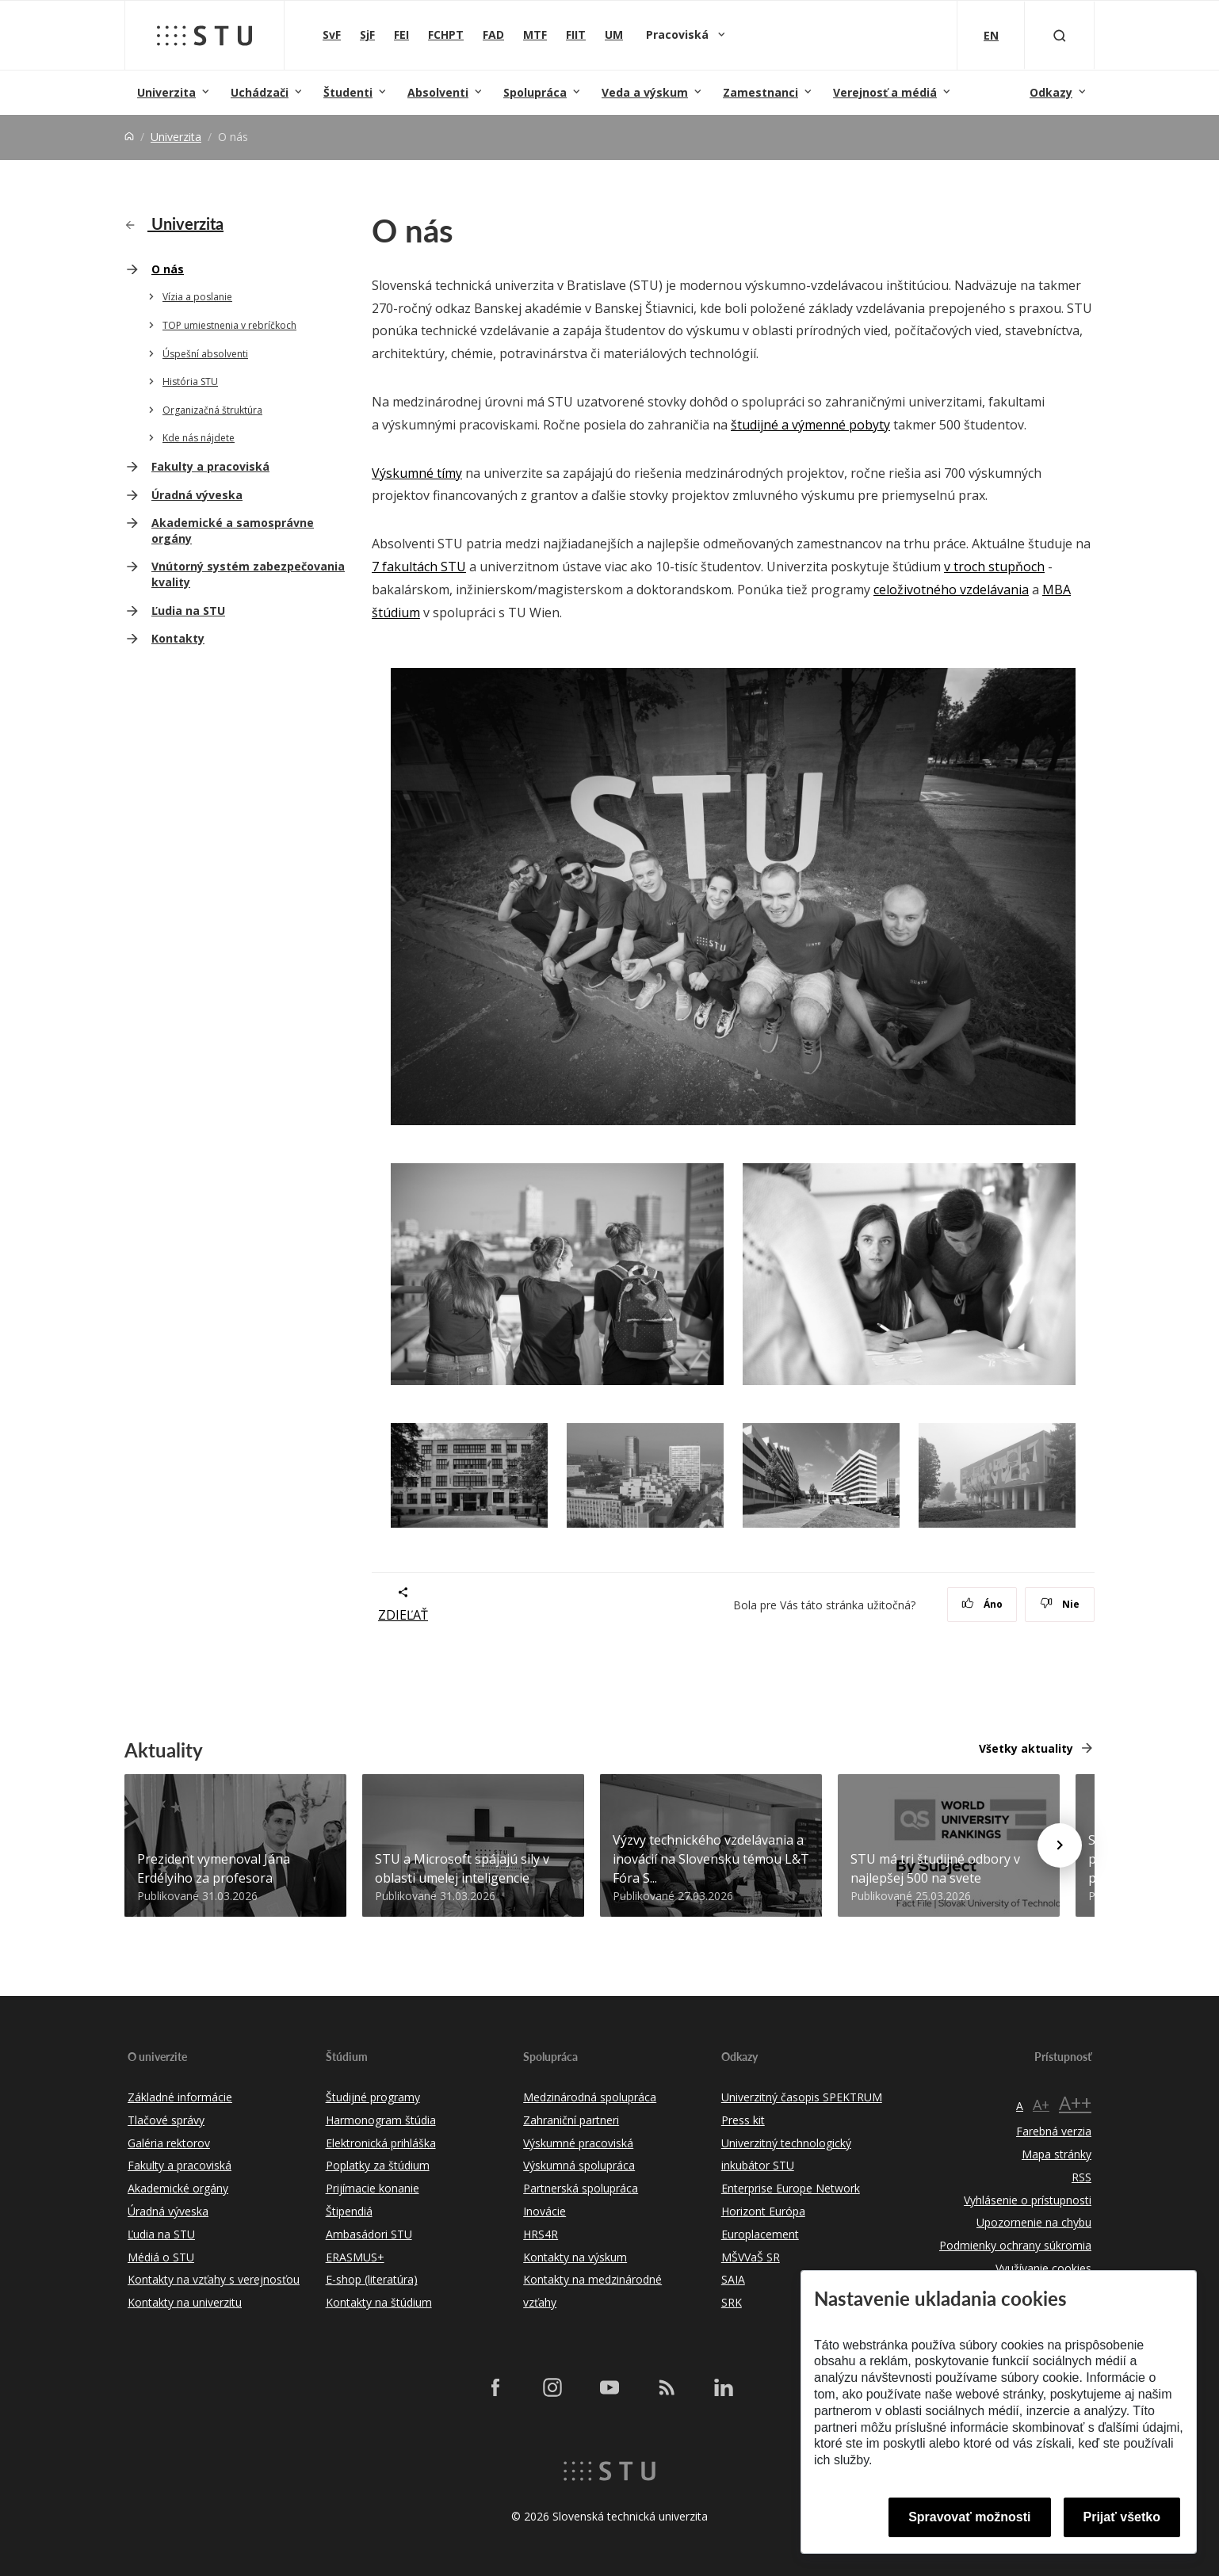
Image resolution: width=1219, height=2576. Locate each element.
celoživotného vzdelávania (951, 589)
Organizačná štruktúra (212, 410)
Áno (982, 1604)
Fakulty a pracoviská (210, 466)
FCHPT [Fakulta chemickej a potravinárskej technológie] (446, 34)
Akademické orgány (178, 2188)
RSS (1081, 2177)
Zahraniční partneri (571, 2120)
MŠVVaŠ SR (750, 2257)
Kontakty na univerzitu (185, 2302)
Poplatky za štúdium (378, 2165)
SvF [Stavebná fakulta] (332, 34)
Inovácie (544, 2211)
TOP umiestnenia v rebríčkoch (229, 325)
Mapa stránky (1056, 2154)
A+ (1041, 2104)
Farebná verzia (1053, 2131)
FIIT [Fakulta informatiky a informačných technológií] (576, 34)
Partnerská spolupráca (580, 2188)
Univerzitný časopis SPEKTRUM (801, 2097)
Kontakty (177, 638)
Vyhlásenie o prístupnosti (1027, 2200)
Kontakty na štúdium (379, 2302)
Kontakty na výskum (575, 2257)
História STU (190, 381)
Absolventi (437, 92)
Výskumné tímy (417, 473)
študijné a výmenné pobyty (810, 424)
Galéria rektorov (169, 2142)
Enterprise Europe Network (790, 2188)
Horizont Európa (763, 2211)
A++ (1075, 2102)
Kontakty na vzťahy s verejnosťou (214, 2279)
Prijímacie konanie (372, 2188)
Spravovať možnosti (969, 2517)
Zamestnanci (760, 92)
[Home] (129, 136)
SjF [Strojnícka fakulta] (367, 34)
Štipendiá (349, 2211)
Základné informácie (180, 2097)
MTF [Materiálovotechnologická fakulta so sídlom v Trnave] (535, 34)
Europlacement (760, 2234)
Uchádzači (260, 92)
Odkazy (1051, 92)
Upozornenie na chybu (1033, 2222)
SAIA (733, 2279)
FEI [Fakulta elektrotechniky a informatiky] (401, 34)
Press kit (743, 2120)
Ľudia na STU (188, 610)
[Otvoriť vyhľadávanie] (1060, 35)
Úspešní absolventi (205, 354)
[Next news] (1059, 1845)
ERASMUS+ (355, 2257)
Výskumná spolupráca (579, 2165)
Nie (1060, 1604)
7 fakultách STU (419, 566)
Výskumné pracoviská (578, 2142)
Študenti (348, 92)
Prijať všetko (1122, 2517)
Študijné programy (373, 2097)
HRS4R (540, 2234)
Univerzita (166, 92)
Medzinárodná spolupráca (589, 2097)
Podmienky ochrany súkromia (1015, 2245)
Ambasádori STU (369, 2234)
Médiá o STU (161, 2257)
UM (614, 34)
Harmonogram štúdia (381, 2120)
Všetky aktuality (1026, 1748)
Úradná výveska (197, 494)
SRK (731, 2302)
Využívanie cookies (1043, 2268)
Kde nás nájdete (198, 438)
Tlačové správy (166, 2120)
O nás (167, 269)
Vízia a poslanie (197, 296)
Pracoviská (679, 34)
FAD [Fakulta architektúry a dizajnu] (493, 34)
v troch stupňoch (994, 566)
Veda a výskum (645, 92)
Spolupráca (535, 92)
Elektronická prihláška (381, 2142)
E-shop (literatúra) (372, 2279)
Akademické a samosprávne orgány (232, 530)
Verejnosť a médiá (885, 92)
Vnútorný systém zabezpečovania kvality (248, 574)
